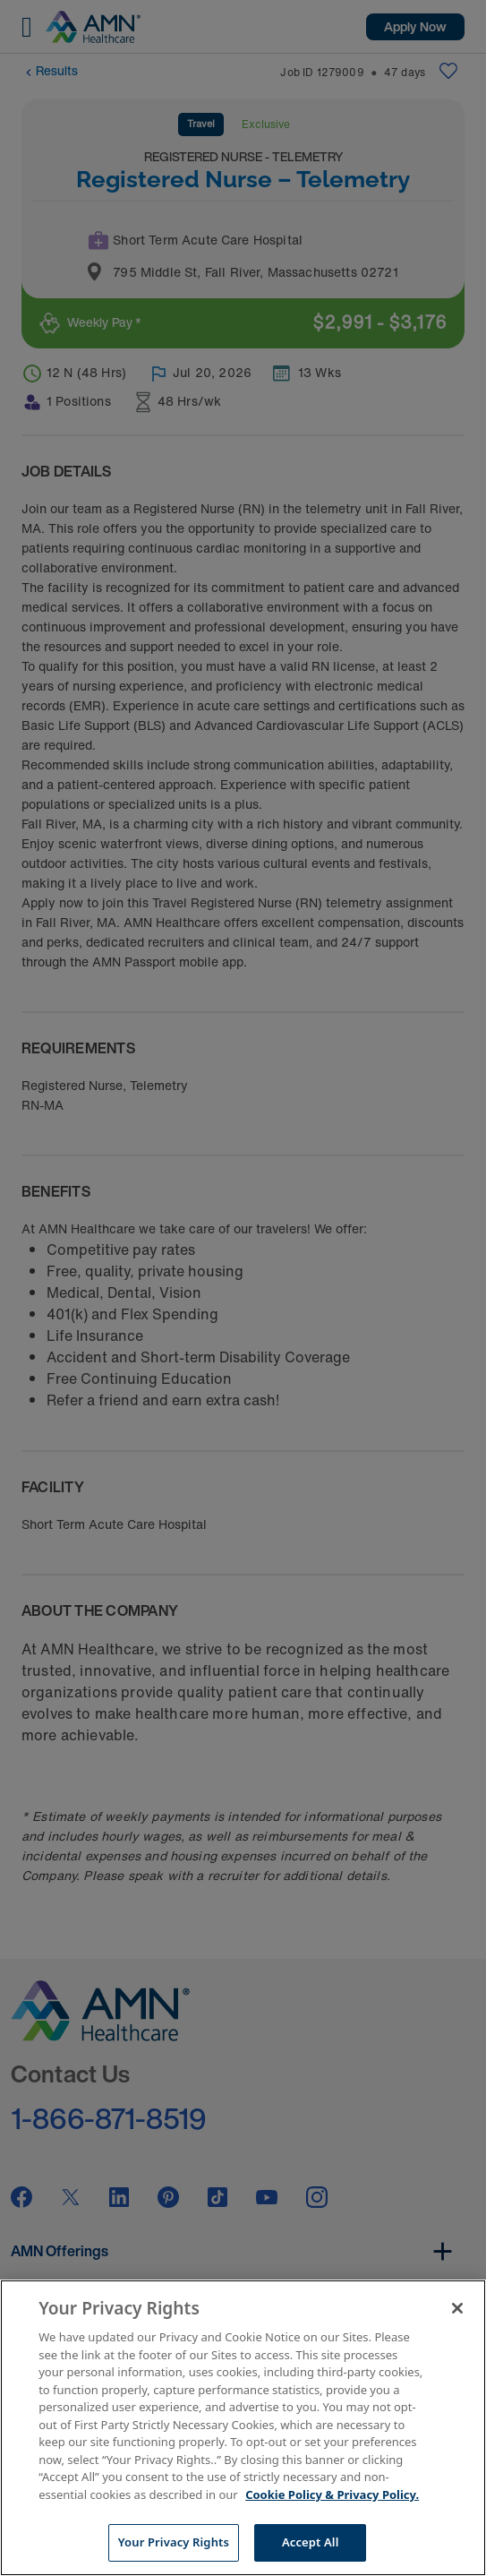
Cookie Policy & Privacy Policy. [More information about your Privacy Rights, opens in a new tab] (332, 2494)
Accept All (310, 2542)
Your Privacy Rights (173, 2542)
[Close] (457, 2308)
